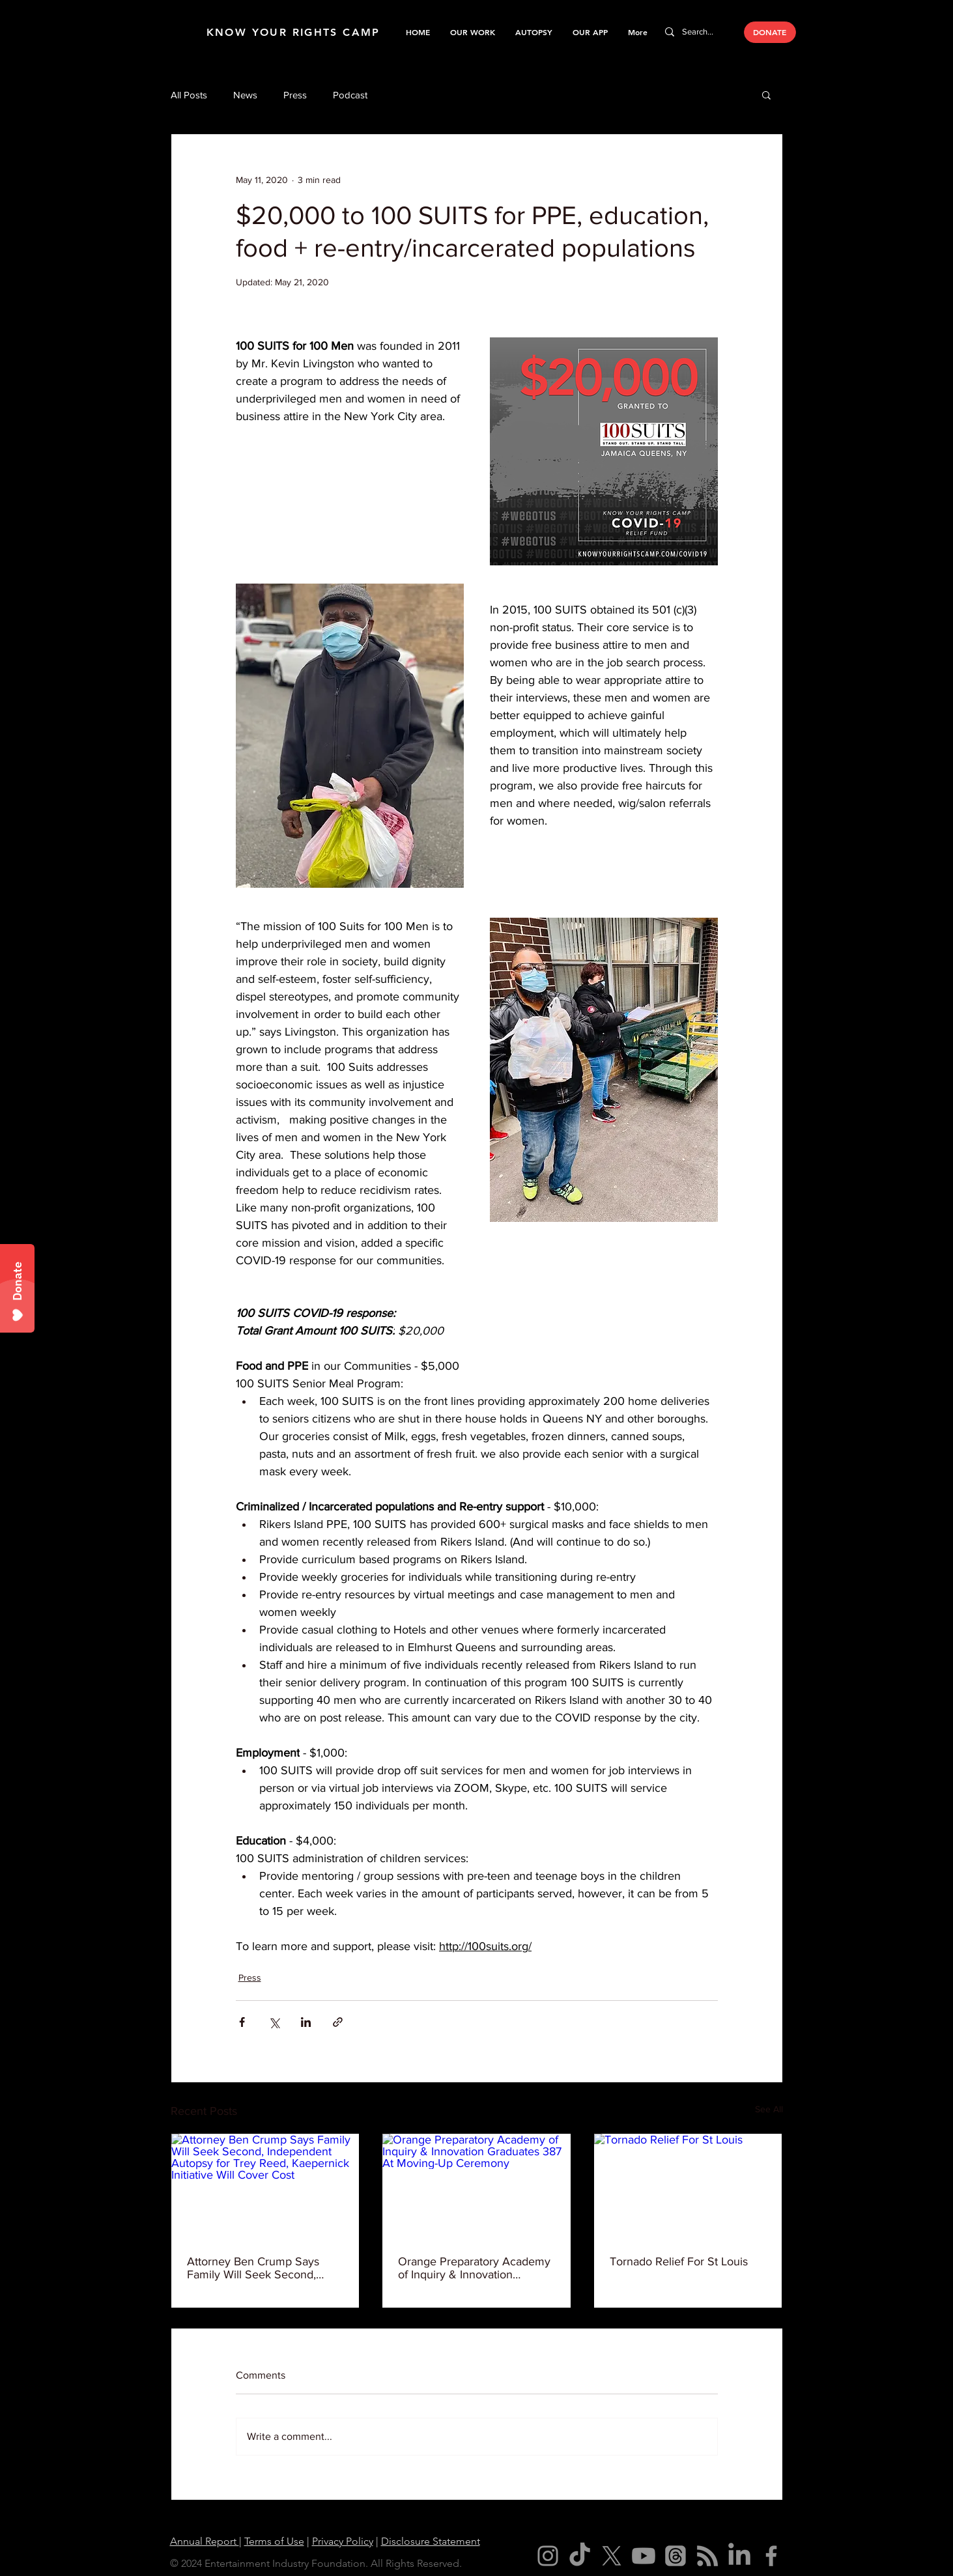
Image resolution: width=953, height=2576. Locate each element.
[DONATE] (770, 32)
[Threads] (675, 2555)
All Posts (189, 94)
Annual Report (204, 2541)
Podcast (350, 94)
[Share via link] (338, 2022)
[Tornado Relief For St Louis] (688, 2186)
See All (769, 2109)
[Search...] (699, 32)
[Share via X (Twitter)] (274, 2022)
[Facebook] (771, 2555)
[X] (611, 2555)
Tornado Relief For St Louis (679, 2261)
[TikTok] (579, 2555)
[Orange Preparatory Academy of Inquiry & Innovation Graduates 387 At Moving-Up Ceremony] (476, 2186)
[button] (472, 32)
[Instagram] (548, 2555)
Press (295, 94)
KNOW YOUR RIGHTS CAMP (293, 32)
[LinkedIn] (739, 2555)
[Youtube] (643, 2555)
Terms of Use (274, 2541)
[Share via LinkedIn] (306, 2022)
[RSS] (707, 2555)
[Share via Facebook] (242, 2022)
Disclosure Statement (430, 2541)
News (245, 94)
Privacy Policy (342, 2541)
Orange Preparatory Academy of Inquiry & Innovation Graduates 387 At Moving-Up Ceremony (474, 2268)
